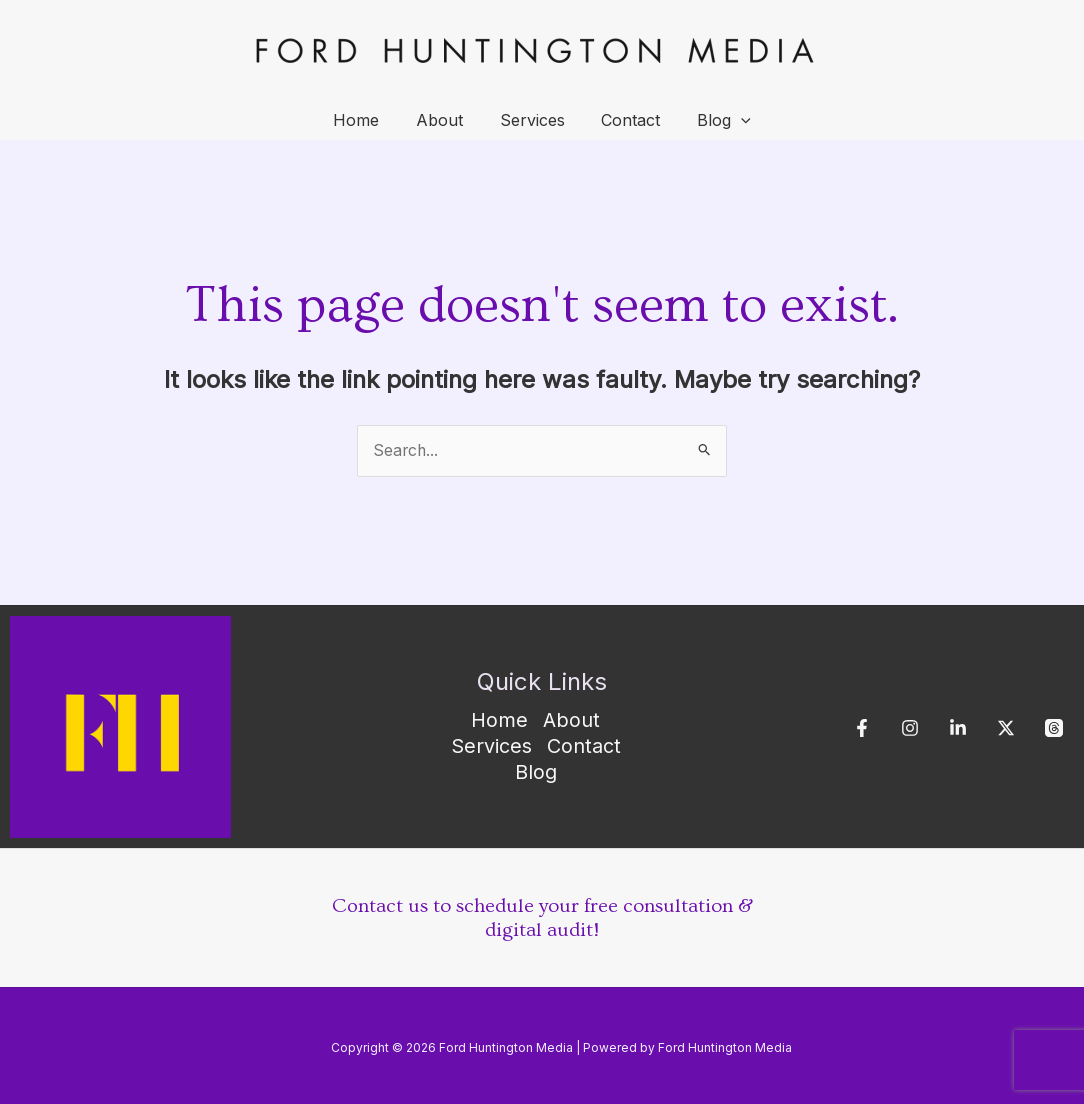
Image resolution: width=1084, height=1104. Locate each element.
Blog (715, 120)
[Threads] (1054, 729)
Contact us (380, 906)
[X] (1006, 729)
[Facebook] (862, 729)
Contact (626, 120)
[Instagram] (910, 729)
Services (532, 120)
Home (366, 120)
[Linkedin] (958, 729)
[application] (732, 120)
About (444, 120)
